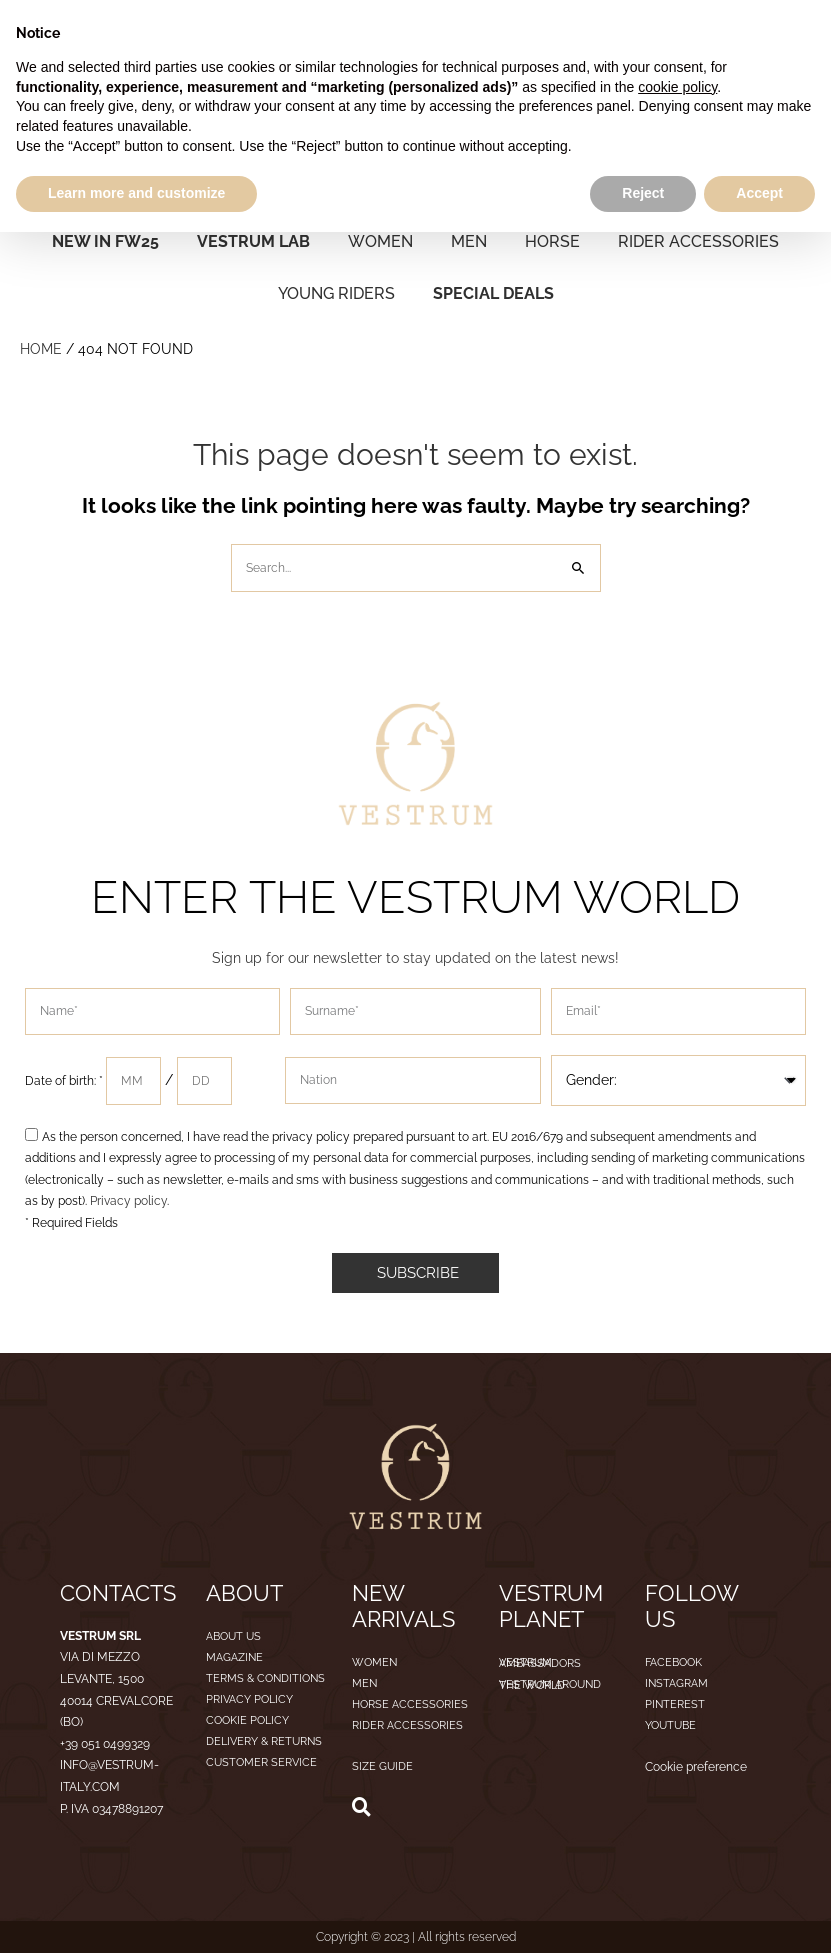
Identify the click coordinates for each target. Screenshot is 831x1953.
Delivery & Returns (264, 1741)
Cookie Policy (247, 1720)
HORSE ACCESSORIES (410, 1704)
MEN (469, 241)
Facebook (673, 1662)
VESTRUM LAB (253, 241)
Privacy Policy (249, 1699)
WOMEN (380, 241)
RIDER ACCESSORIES (698, 241)
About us (233, 1636)
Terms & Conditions (265, 1678)
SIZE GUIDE (382, 1766)
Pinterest (675, 1704)
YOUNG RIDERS (336, 293)
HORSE (552, 241)
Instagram (676, 1683)
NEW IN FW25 (105, 241)
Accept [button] (759, 193)
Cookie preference (696, 1767)
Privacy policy (127, 1201)
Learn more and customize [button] (136, 193)
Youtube (670, 1725)
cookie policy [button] (677, 87)
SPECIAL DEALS (493, 293)
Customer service (261, 1762)
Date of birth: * (65, 1081)
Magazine (234, 1657)
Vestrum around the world (550, 1685)
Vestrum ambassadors (540, 1663)
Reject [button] (643, 193)
